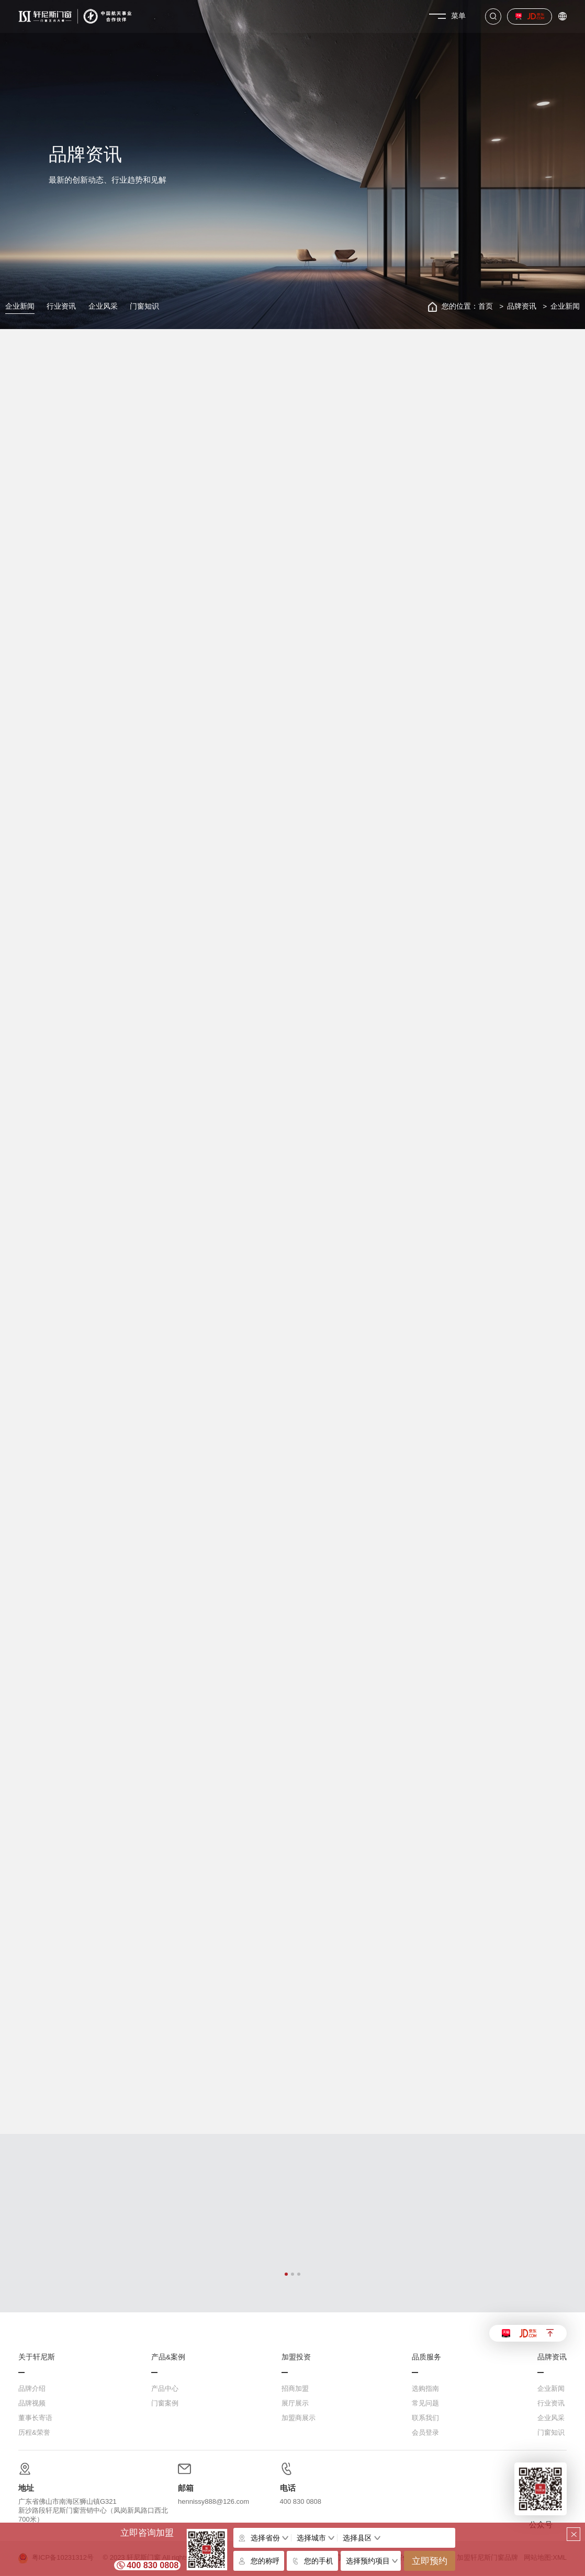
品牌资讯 (521, 306)
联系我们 (425, 2418)
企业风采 (103, 306)
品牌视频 (32, 2403)
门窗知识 (144, 306)
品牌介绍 (32, 2388)
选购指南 (425, 2388)
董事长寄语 (35, 2418)
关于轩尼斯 (36, 2357)
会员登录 (425, 2432)
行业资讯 (61, 306)
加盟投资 (296, 2357)
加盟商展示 (299, 2418)
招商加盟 (295, 2388)
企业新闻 (20, 306)
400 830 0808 (152, 2565)
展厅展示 (295, 2403)
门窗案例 (164, 2403)
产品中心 (164, 2388)
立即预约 (429, 2561)
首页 (485, 306)
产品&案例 (168, 2357)
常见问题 (425, 2403)
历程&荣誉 (34, 2432)
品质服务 (426, 2357)
